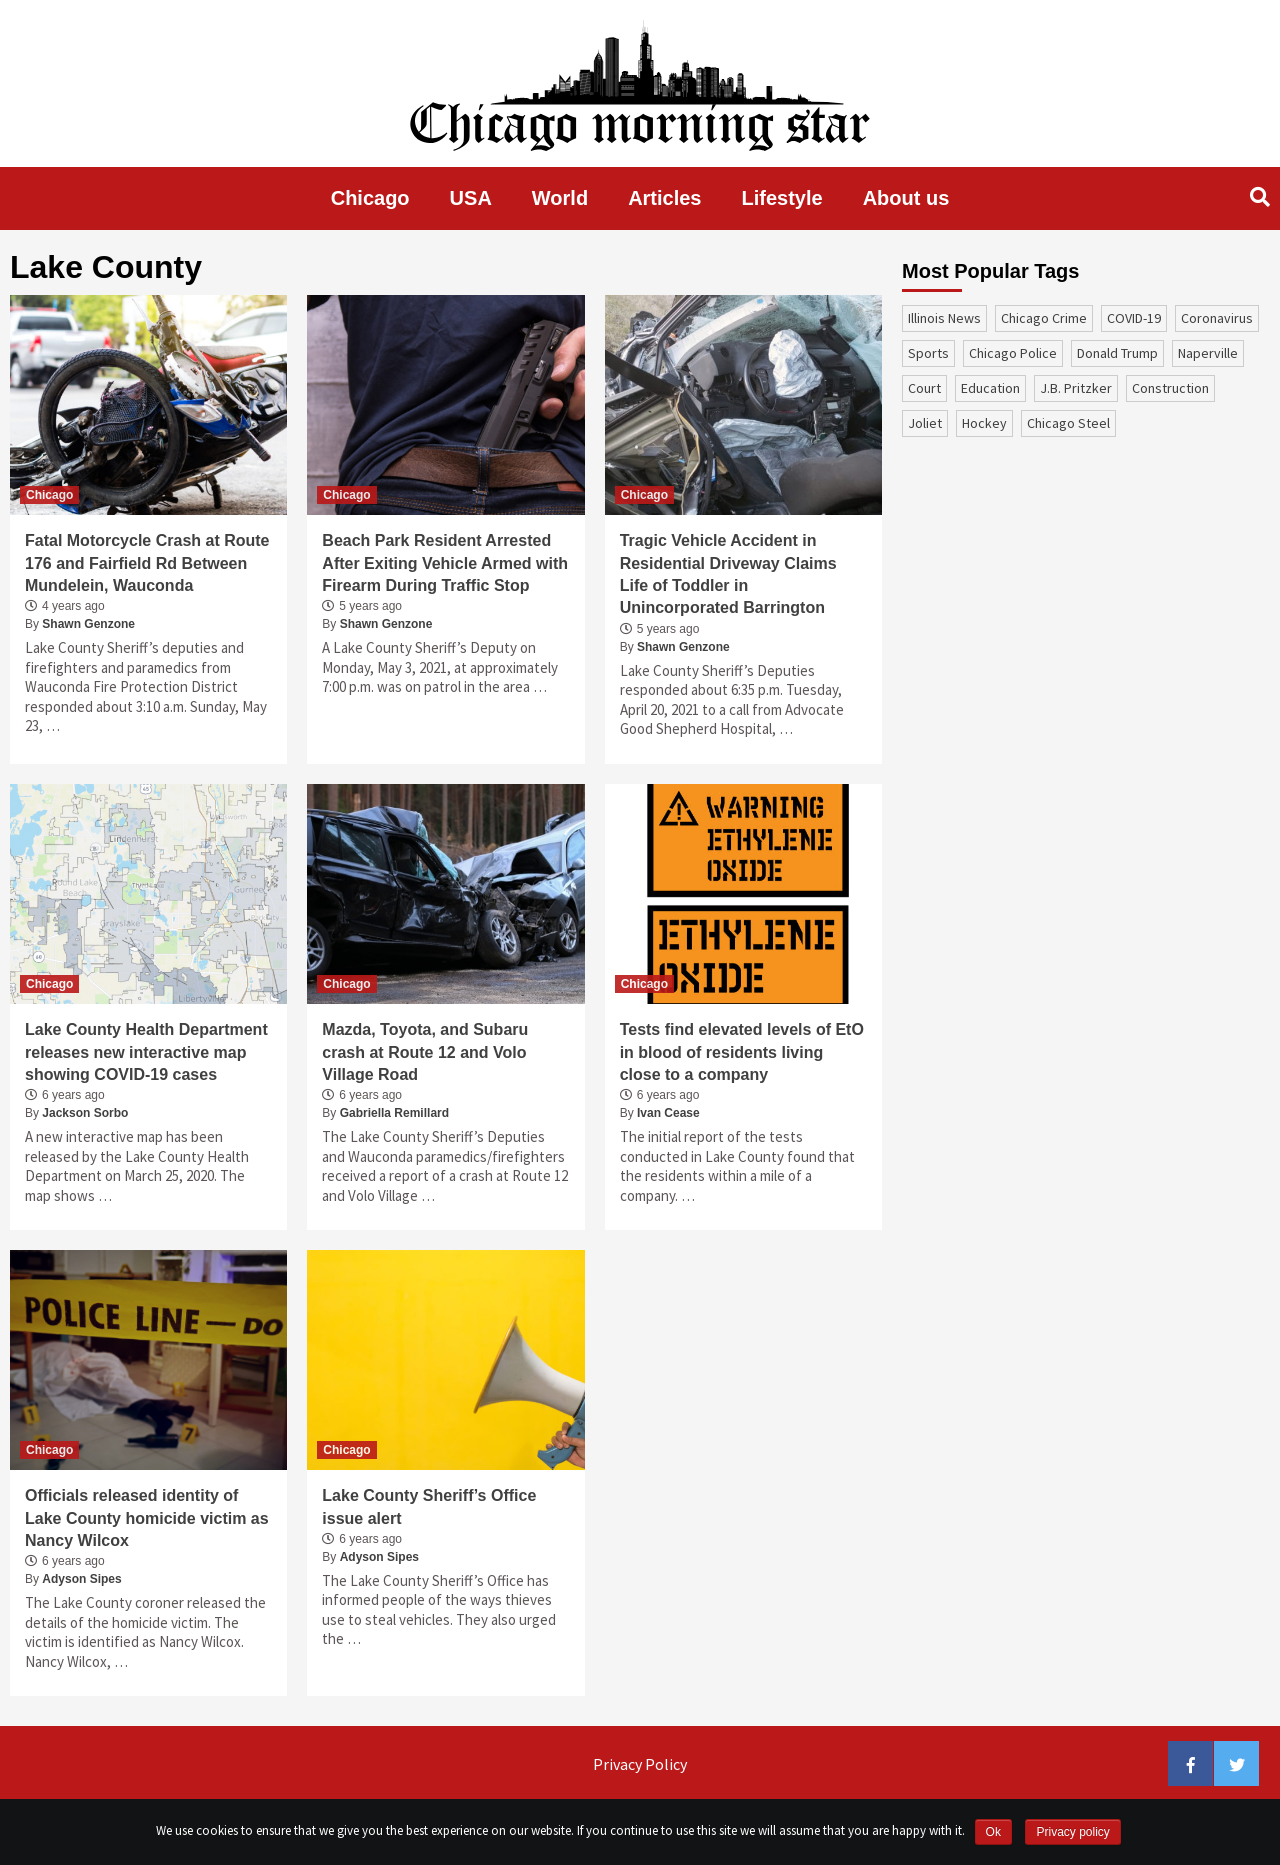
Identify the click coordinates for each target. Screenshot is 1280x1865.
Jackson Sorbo (85, 1113)
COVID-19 (1134, 318)
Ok (993, 1832)
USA (471, 198)
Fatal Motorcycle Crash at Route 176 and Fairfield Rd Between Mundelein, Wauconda (147, 563)
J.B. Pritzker (1076, 388)
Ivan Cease (668, 1113)
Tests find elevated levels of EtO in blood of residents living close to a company (742, 1052)
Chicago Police (1013, 353)
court (924, 388)
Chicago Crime (1044, 318)
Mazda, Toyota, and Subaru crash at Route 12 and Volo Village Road (425, 1052)
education (990, 388)
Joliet (925, 423)
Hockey (984, 423)
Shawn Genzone (88, 624)
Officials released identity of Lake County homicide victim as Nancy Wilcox (147, 1518)
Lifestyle (782, 198)
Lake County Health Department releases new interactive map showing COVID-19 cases (146, 1052)
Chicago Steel (1068, 423)
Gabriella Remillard (394, 1113)
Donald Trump (1117, 353)
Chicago (370, 198)
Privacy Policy (640, 1764)
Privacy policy (1072, 1832)
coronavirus (1217, 318)
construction (1170, 388)
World (560, 198)
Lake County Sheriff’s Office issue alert (429, 1506)
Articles (664, 198)
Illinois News (944, 318)
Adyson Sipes (81, 1579)
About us (906, 198)
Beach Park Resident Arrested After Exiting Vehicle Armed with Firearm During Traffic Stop (445, 563)
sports (928, 353)
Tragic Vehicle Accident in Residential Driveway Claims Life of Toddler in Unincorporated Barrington (728, 574)
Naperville (1208, 353)
